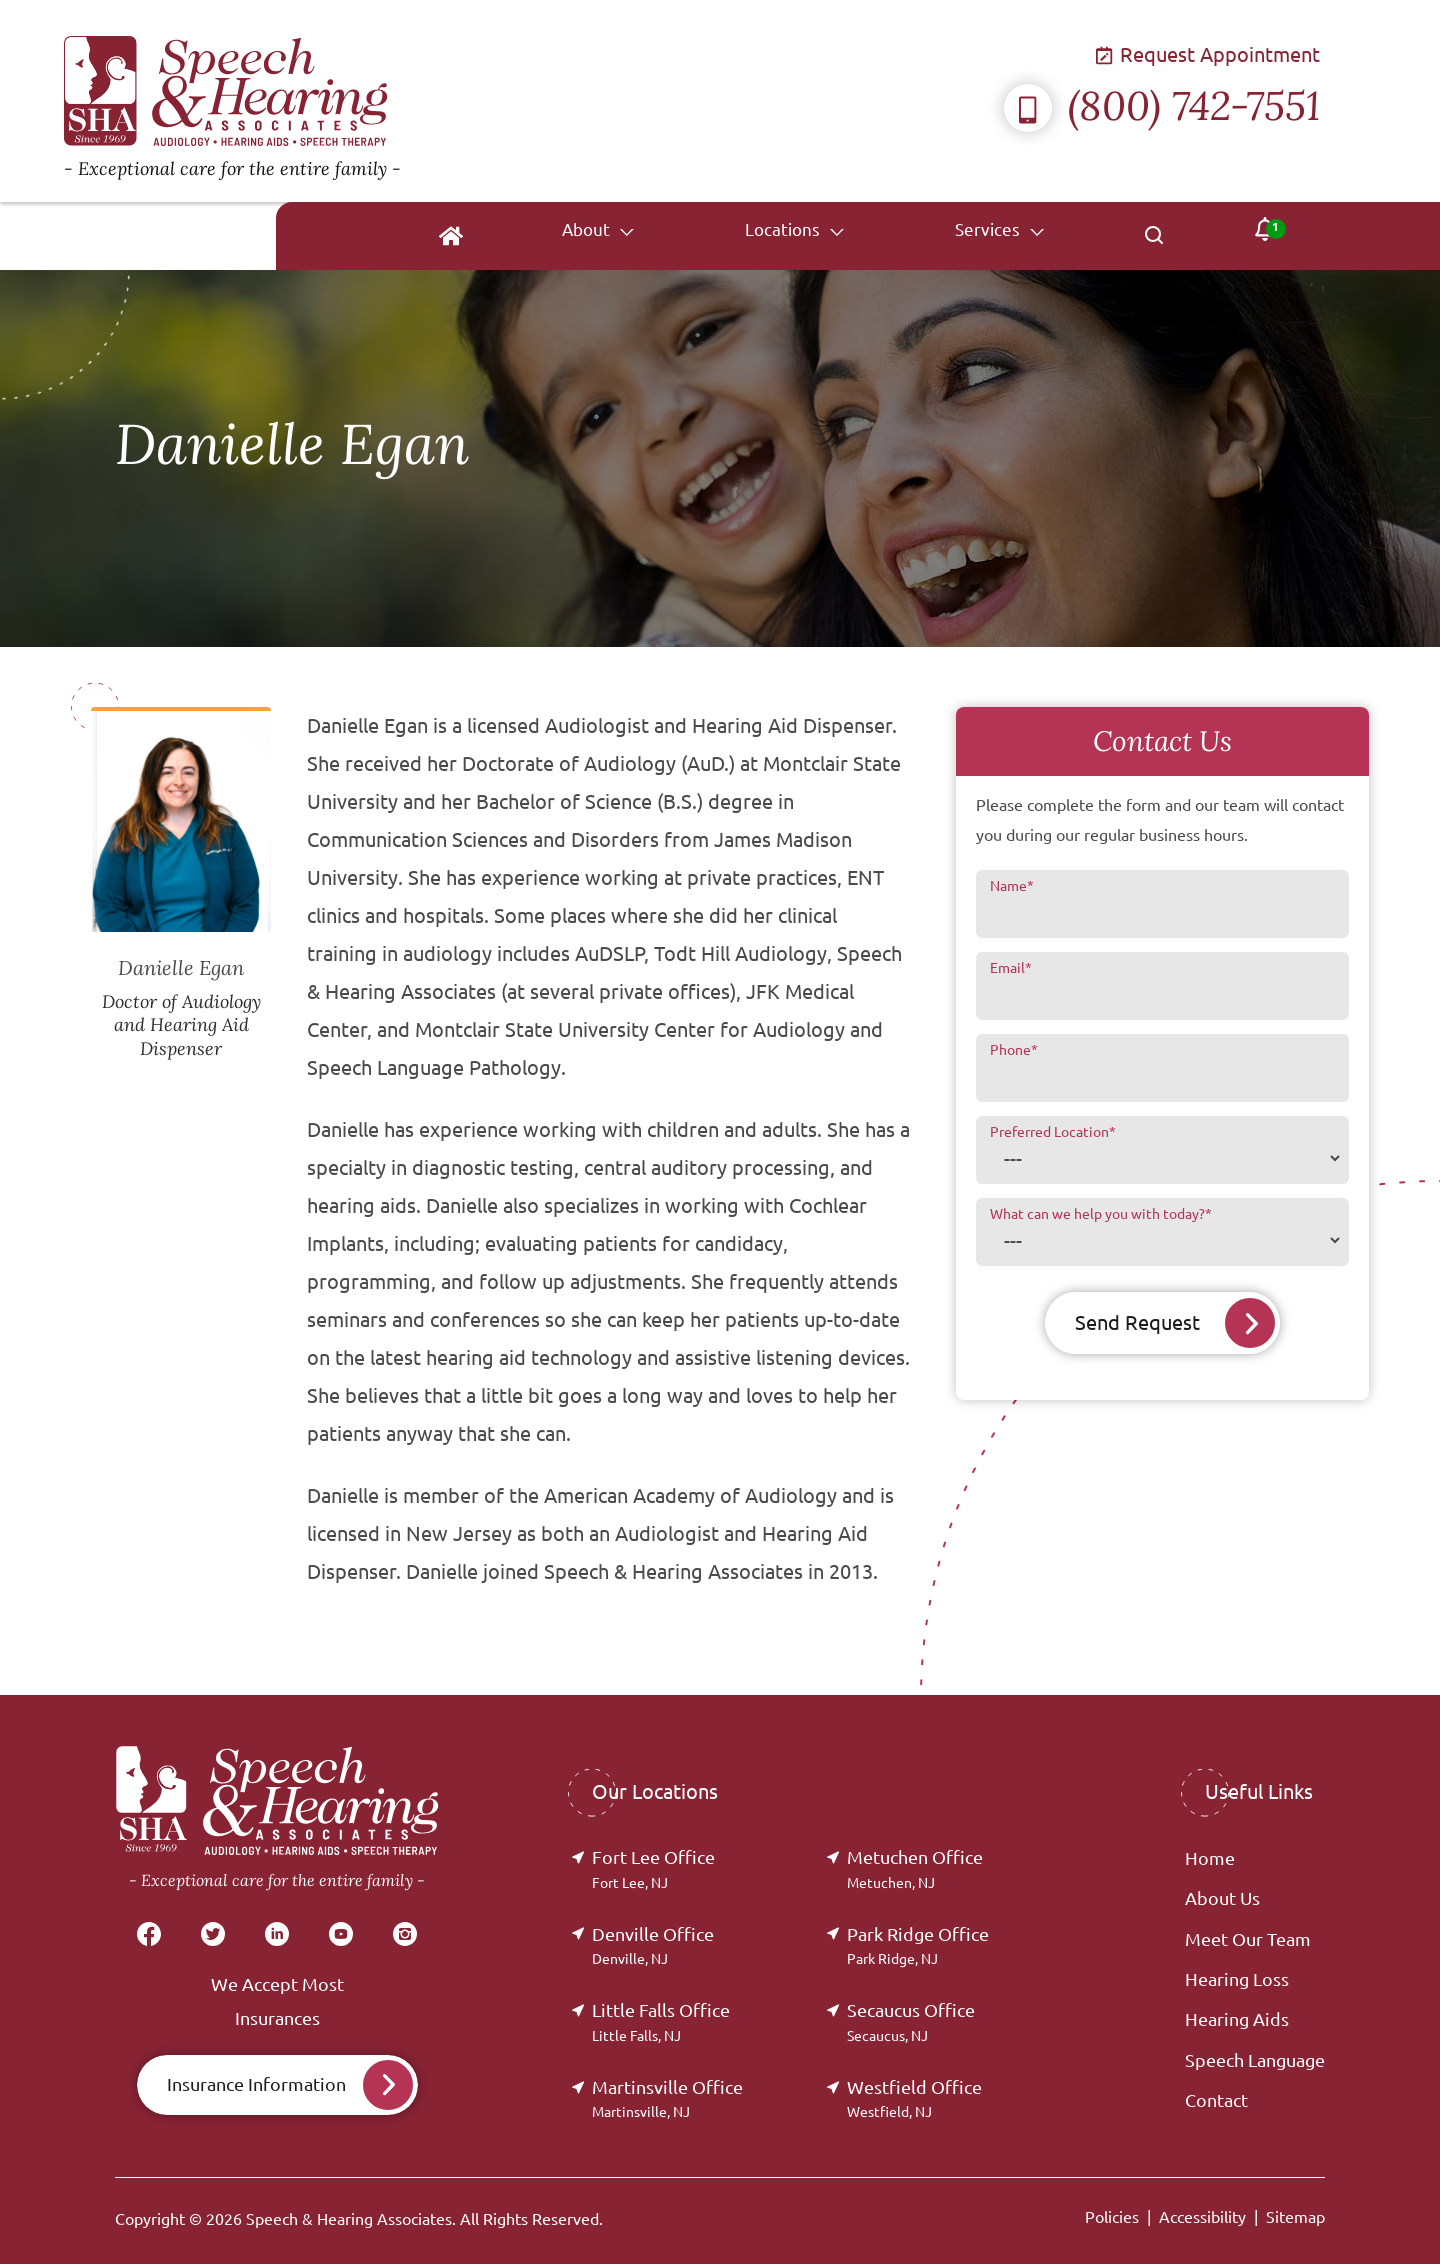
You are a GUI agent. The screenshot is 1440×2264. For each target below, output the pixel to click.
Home (1210, 1858)
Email (1011, 968)
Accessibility (1202, 2217)
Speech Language (1255, 2060)
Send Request (1137, 1322)
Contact (1216, 2100)
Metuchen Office (915, 1868)
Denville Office (653, 1945)
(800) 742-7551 (1162, 105)
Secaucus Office (911, 2021)
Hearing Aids (1237, 2019)
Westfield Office (914, 2098)
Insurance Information (256, 2084)
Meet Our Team (1248, 1939)
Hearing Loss (1237, 1979)
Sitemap (1295, 2217)
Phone (1014, 1050)
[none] (744, 236)
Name (1012, 886)
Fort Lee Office (653, 1868)
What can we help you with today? (1101, 1214)
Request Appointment (1209, 54)
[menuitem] (632, 236)
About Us (1222, 1898)
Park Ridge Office (918, 1945)
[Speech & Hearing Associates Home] (383, 101)
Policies (1112, 2217)
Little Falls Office (661, 2021)
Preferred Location (1053, 1132)
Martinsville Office (667, 2098)
